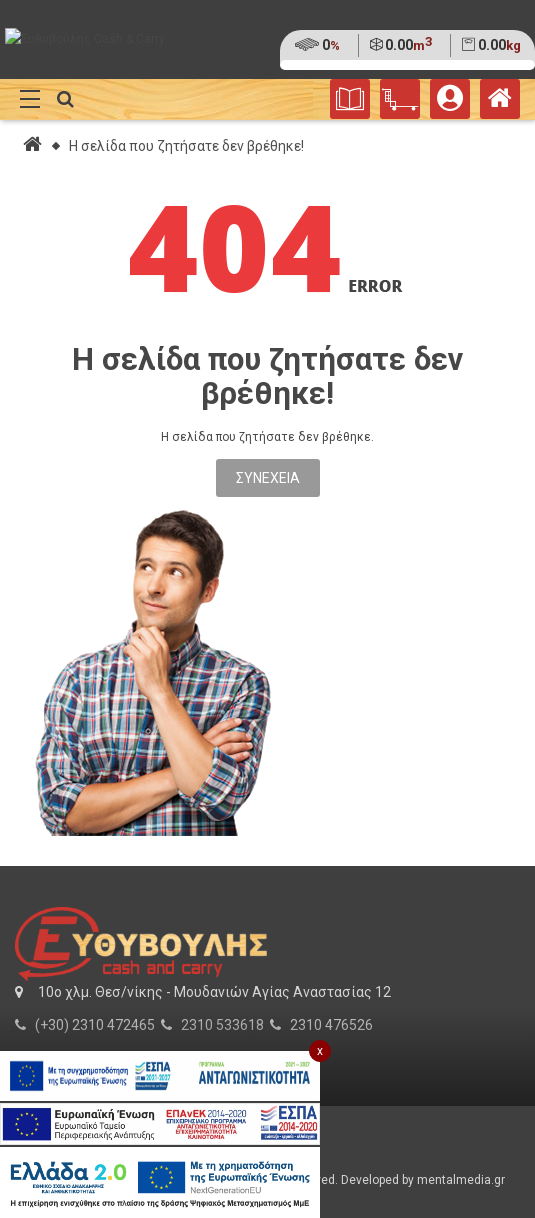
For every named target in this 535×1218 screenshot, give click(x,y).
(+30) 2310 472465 (95, 1025)
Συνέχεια (268, 478)
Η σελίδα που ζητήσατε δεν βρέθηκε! (186, 146)
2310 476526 (331, 1025)
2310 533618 (222, 1025)
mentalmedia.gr (461, 1180)
